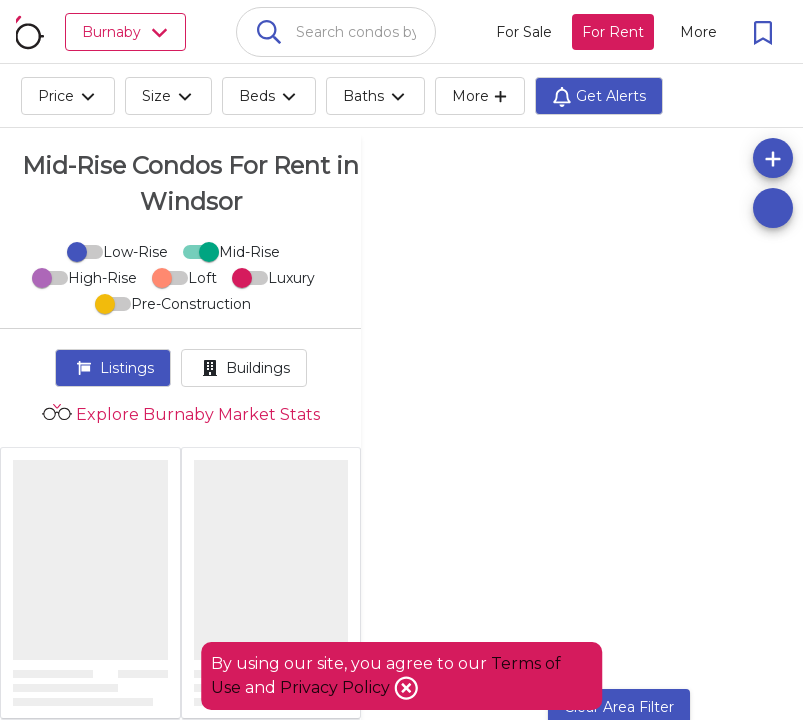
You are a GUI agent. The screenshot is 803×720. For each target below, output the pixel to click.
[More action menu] (698, 32)
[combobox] (336, 32)
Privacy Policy (337, 687)
